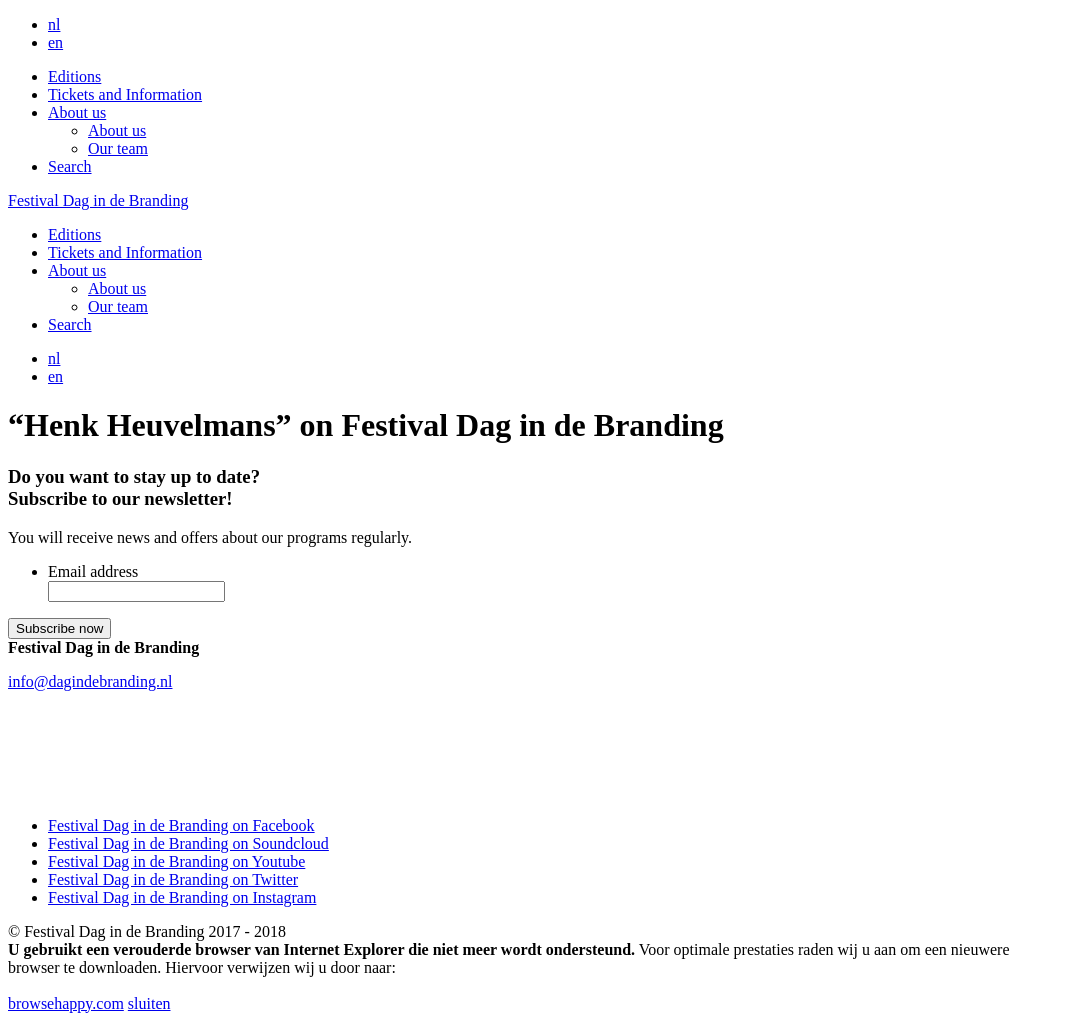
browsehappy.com (66, 1003)
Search (70, 166)
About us (77, 112)
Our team (118, 148)
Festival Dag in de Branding (98, 200)
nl (54, 24)
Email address (93, 571)
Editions (74, 76)
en (55, 42)
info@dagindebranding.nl (90, 681)
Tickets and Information (125, 94)
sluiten (149, 1003)
